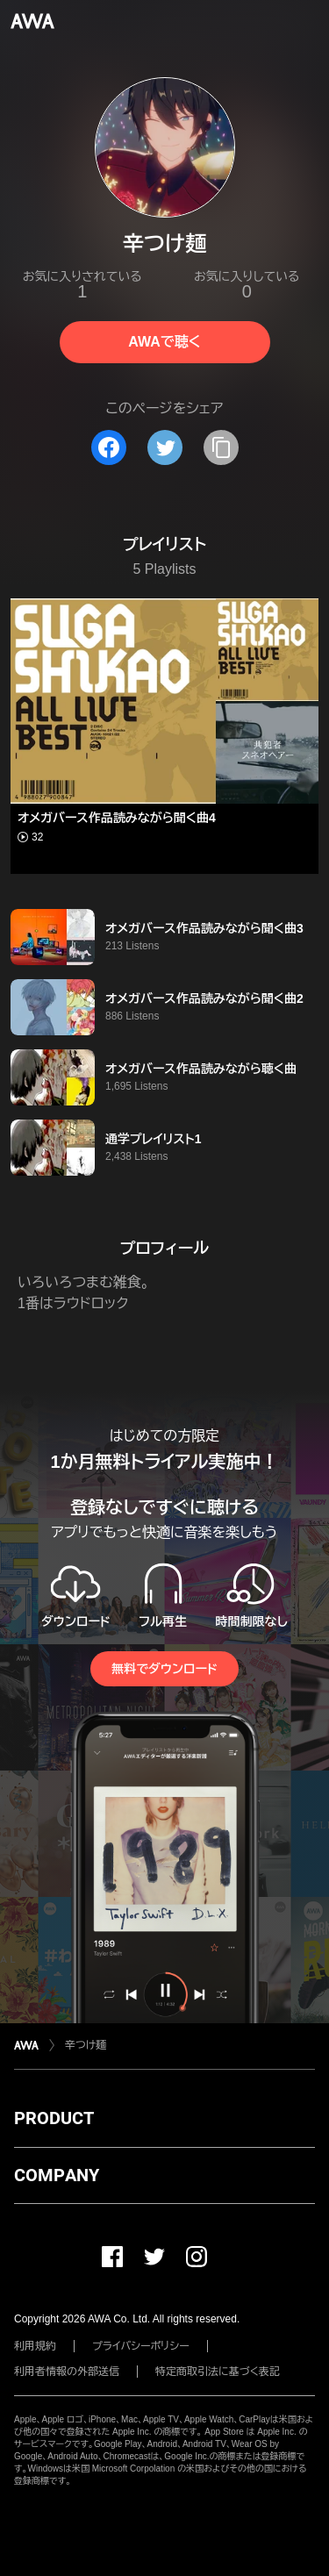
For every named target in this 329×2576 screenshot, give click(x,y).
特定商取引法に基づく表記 (217, 2371)
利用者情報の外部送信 (66, 2371)
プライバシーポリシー (141, 2346)
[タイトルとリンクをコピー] (221, 447)
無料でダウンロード (164, 1669)
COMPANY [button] (56, 2175)
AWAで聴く (164, 341)
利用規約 (35, 2346)
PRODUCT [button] (54, 2118)
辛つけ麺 (85, 2045)
